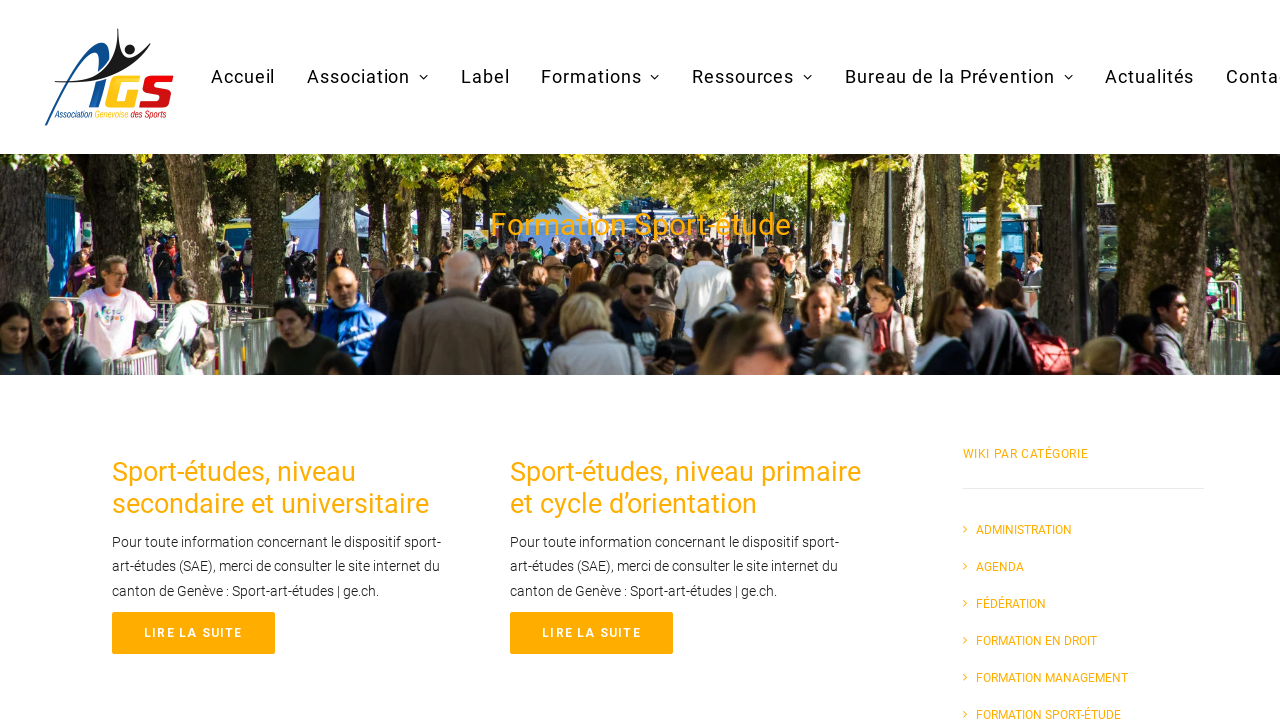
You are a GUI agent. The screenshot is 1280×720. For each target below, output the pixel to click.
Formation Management (1052, 678)
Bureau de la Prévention (959, 76)
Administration (1024, 530)
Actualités (1149, 76)
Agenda (1000, 567)
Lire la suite (193, 633)
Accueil (243, 76)
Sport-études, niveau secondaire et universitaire (270, 488)
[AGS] (109, 77)
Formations (600, 76)
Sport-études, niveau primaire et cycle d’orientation (685, 488)
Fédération (1011, 604)
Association (368, 76)
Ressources (752, 76)
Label (485, 76)
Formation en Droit (1036, 641)
